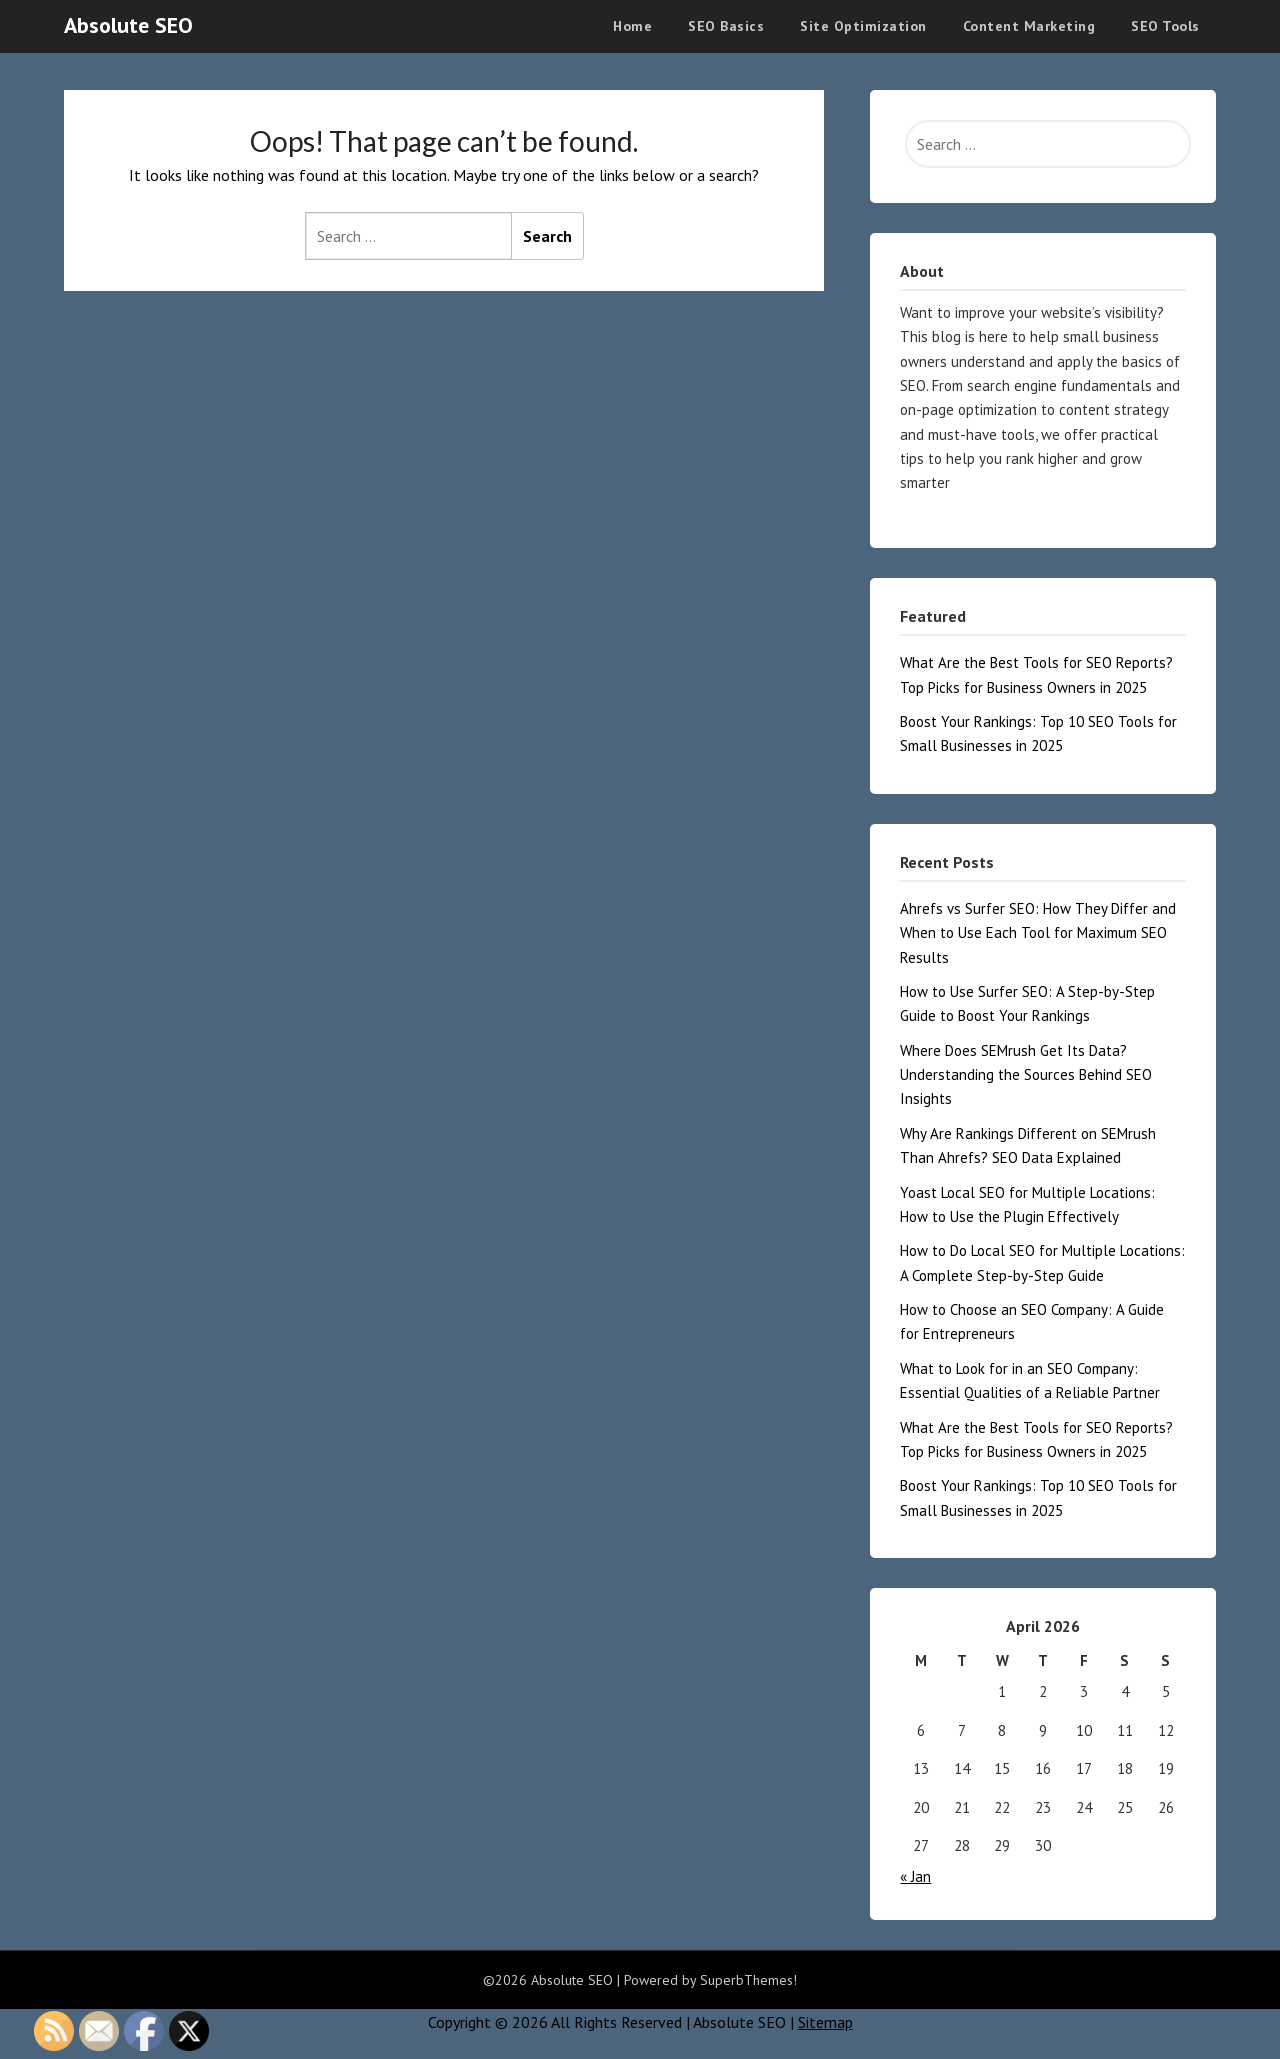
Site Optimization (863, 26)
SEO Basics (726, 26)
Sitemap (825, 2022)
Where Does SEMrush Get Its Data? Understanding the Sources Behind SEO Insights (1026, 1075)
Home (632, 26)
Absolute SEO (128, 25)
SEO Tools (1165, 26)
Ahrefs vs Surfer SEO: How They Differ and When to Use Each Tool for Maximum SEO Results (1038, 933)
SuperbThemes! (748, 1980)
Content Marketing (1029, 26)
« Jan (915, 1876)
